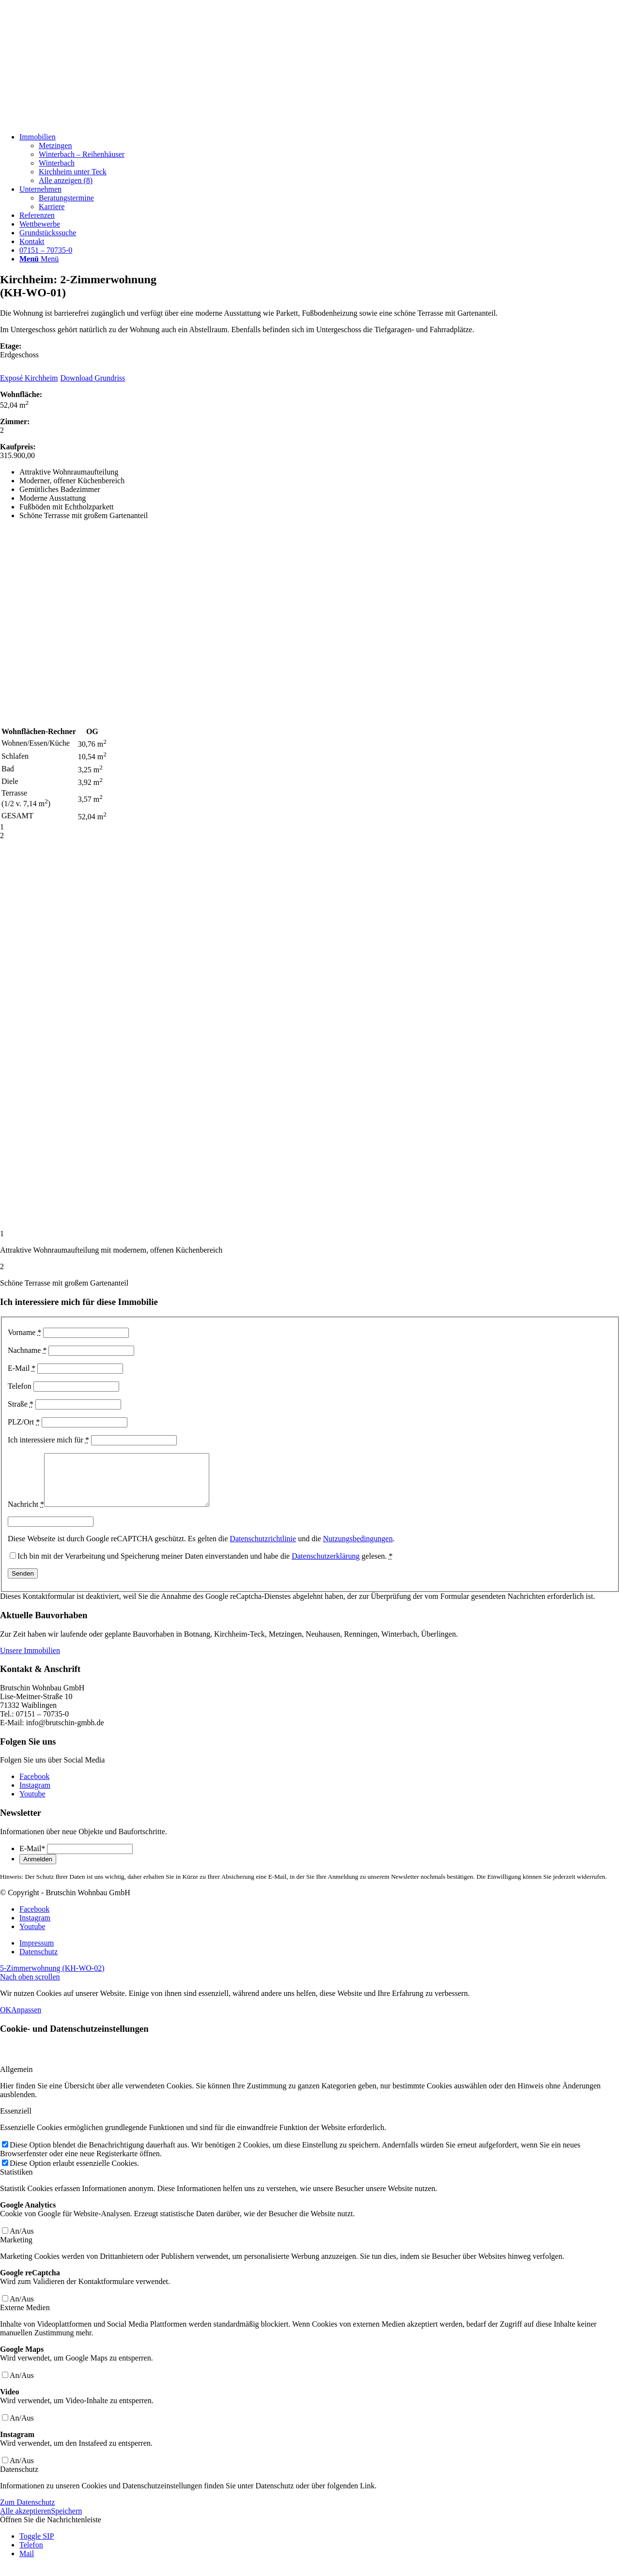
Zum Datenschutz (27, 2512)
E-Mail (21, 1368)
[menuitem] (319, 159)
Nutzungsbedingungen (358, 1549)
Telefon (19, 1386)
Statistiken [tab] (16, 2182)
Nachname (27, 1350)
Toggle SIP (36, 2546)
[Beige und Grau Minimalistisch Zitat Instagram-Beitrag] (72, 120)
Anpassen (26, 2020)
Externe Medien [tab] (25, 2318)
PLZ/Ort (24, 1422)
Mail (26, 2564)
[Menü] (39, 259)
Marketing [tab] (16, 2250)
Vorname (24, 1332)
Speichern (66, 2521)
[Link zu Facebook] (34, 1786)
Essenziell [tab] (15, 2121)
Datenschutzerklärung (325, 1566)
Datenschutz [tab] (19, 2479)
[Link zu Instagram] (34, 1795)
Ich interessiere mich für (48, 1440)
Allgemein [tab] (16, 2079)
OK (5, 2020)
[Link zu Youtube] (32, 1804)
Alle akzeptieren (25, 2521)
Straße (20, 1404)
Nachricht (26, 1514)
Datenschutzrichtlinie (263, 1549)
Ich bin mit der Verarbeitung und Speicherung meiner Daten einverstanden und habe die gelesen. (205, 1566)
